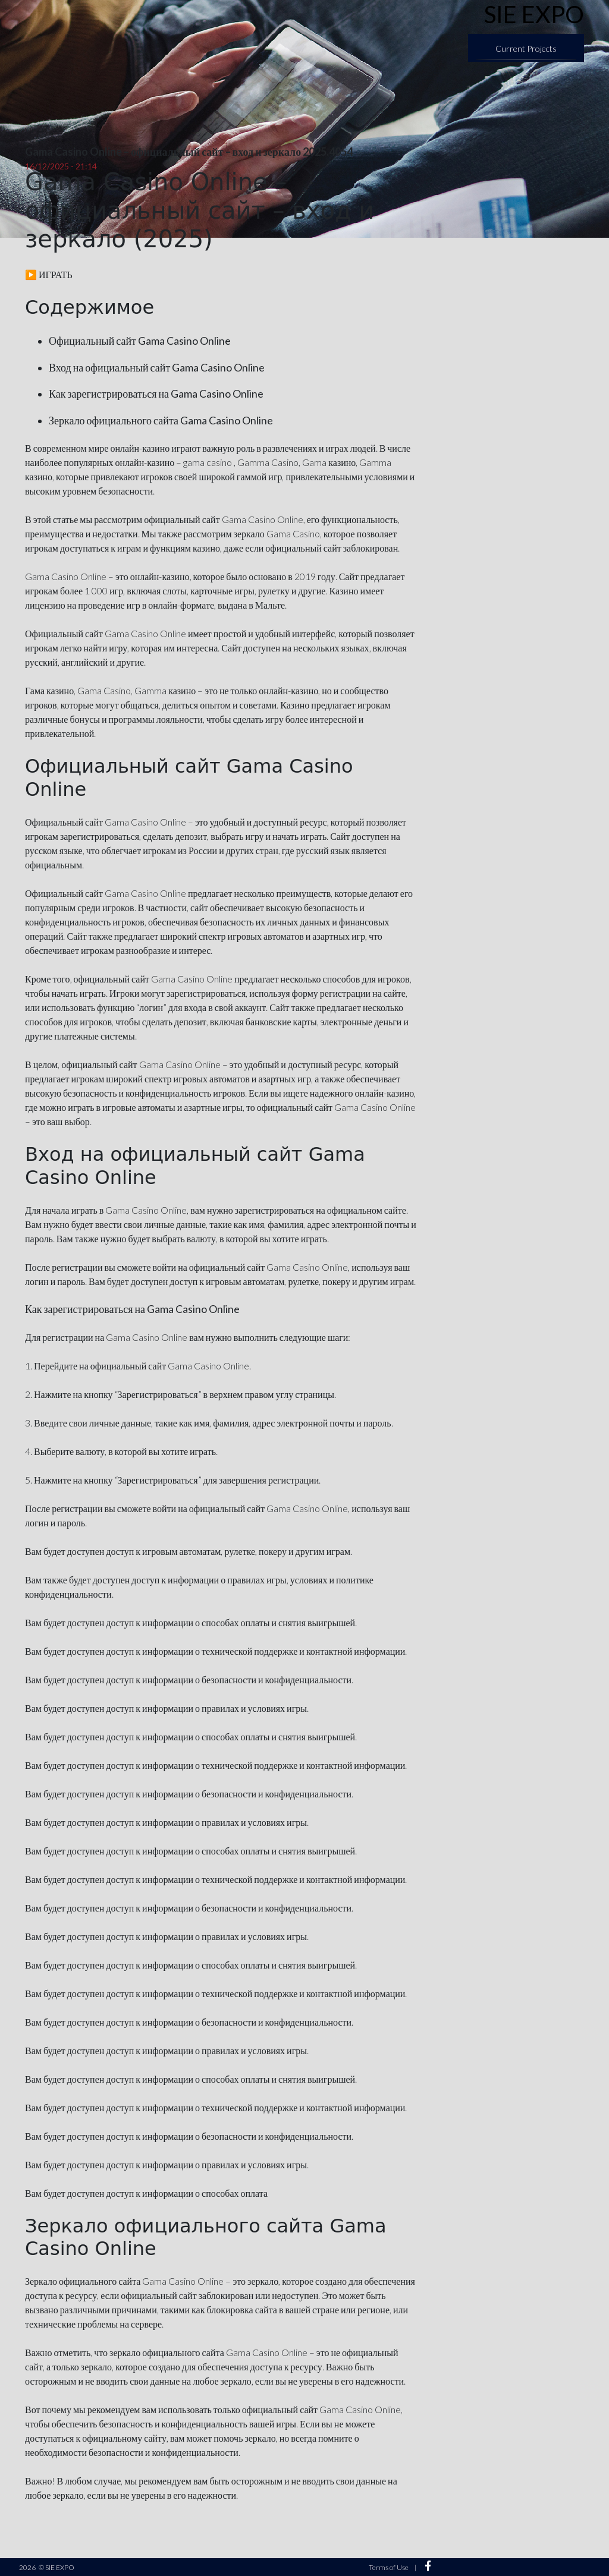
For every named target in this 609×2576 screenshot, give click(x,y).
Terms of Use (389, 2567)
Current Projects (526, 48)
